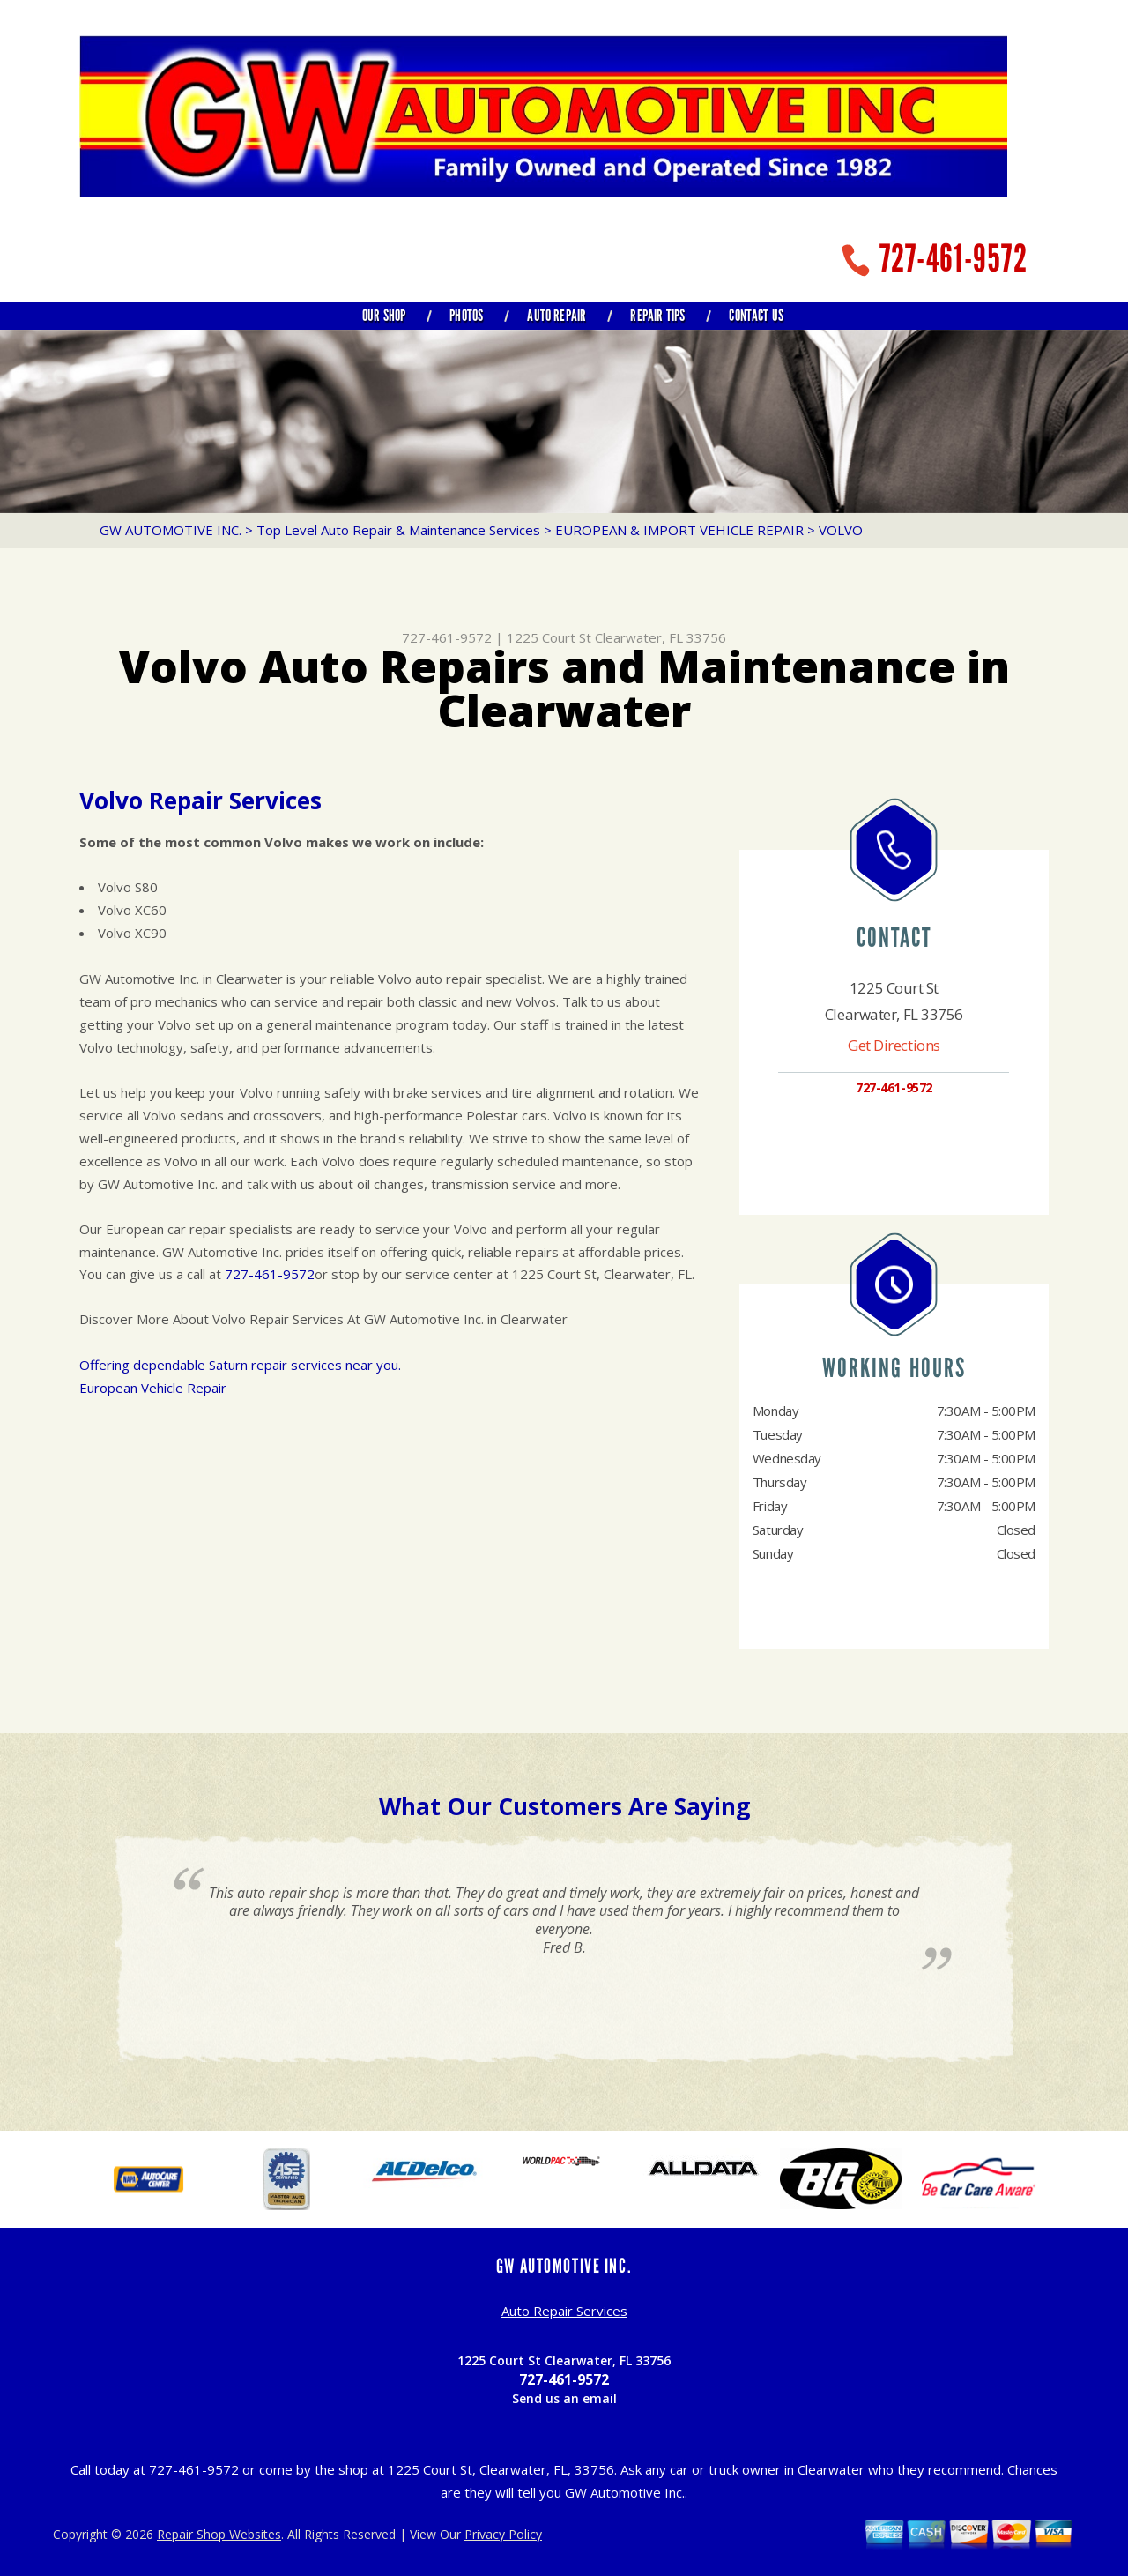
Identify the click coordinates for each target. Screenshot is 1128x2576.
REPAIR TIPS (657, 315)
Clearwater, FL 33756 (660, 637)
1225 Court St (549, 637)
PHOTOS (466, 315)
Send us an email (564, 2398)
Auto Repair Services (564, 2310)
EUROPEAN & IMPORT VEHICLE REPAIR (679, 530)
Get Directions (894, 1045)
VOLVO (841, 530)
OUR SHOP (383, 315)
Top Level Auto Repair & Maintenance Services (398, 530)
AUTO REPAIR (556, 315)
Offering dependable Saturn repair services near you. (240, 1365)
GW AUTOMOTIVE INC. (170, 530)
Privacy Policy (503, 2534)
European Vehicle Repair (152, 1387)
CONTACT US (756, 315)
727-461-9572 (953, 258)
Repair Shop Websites (219, 2534)
